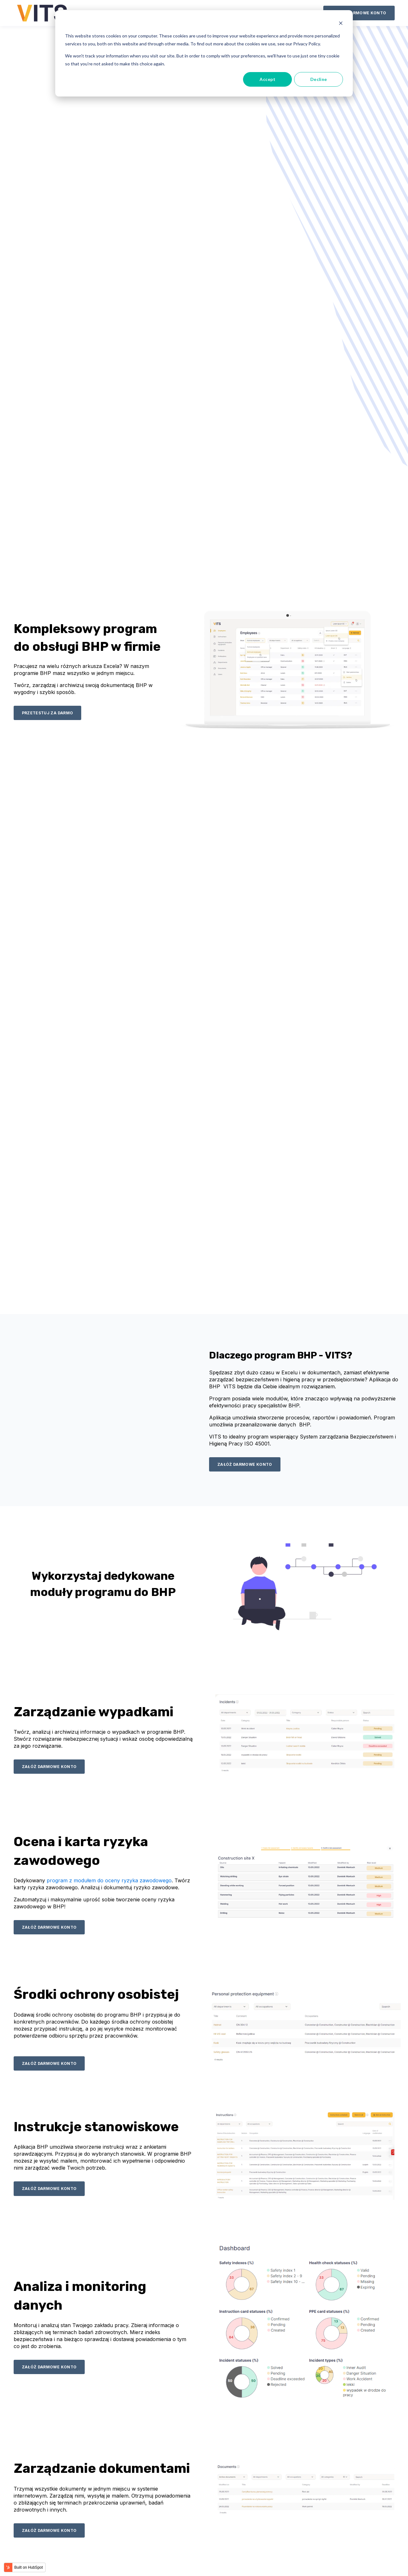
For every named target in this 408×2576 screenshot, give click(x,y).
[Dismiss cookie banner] (341, 24)
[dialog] (204, 53)
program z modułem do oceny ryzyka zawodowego (109, 1880)
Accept (267, 79)
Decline (318, 79)
